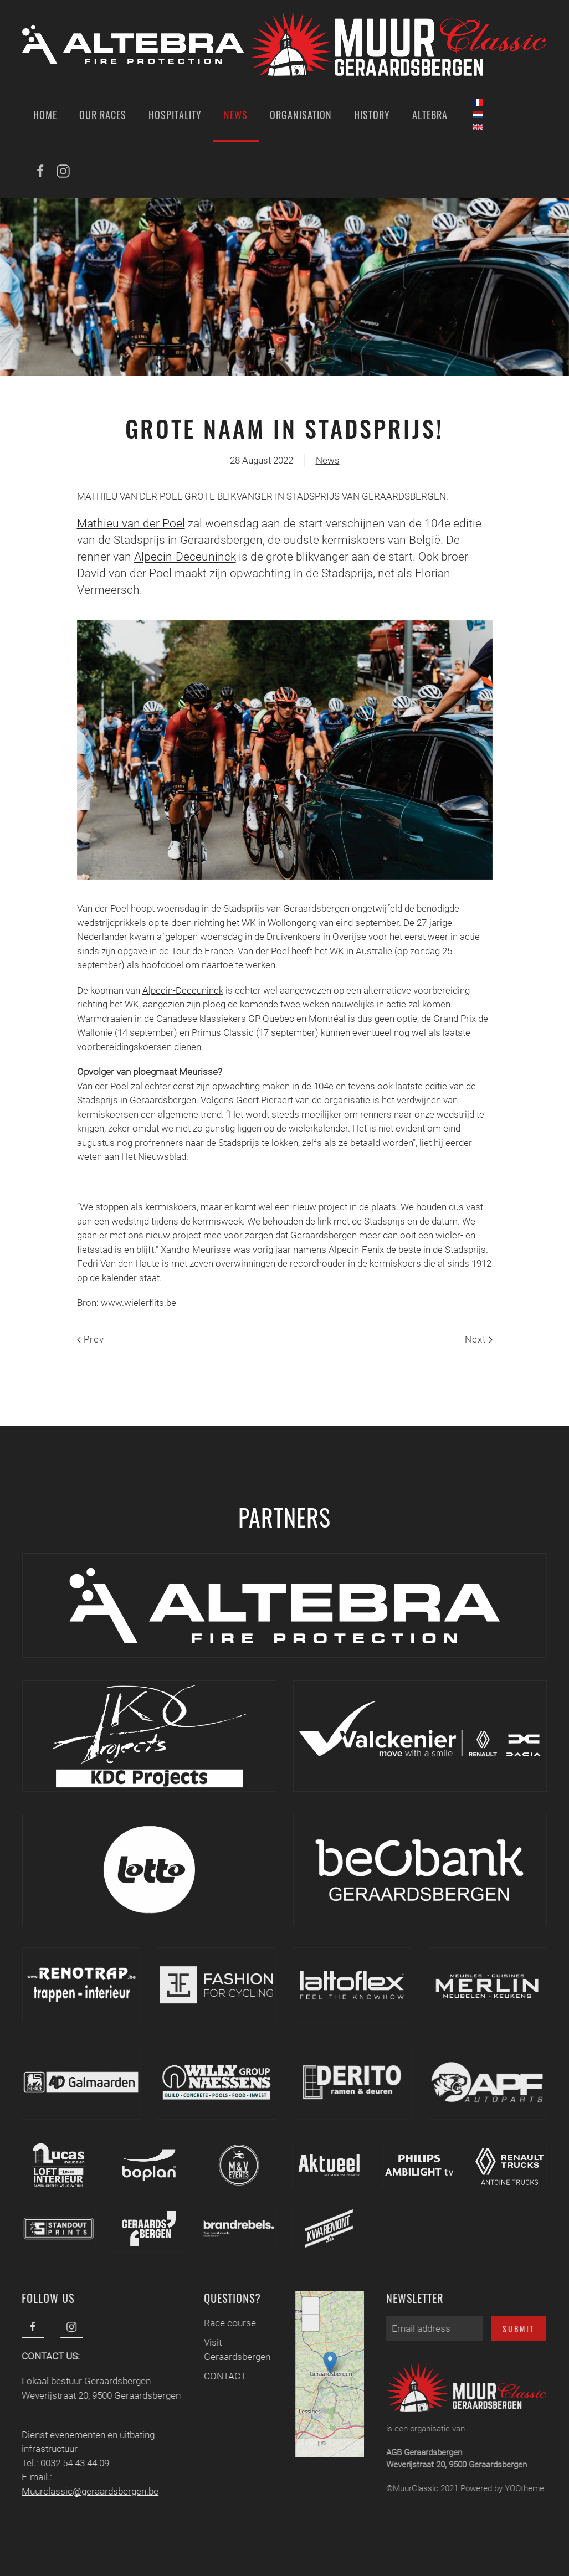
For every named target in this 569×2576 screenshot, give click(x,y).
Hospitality (175, 114)
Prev (90, 1339)
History (372, 114)
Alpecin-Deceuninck (185, 556)
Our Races (102, 114)
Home (45, 114)
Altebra (430, 114)
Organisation (301, 114)
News (236, 114)
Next (479, 1339)
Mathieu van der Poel (131, 523)
